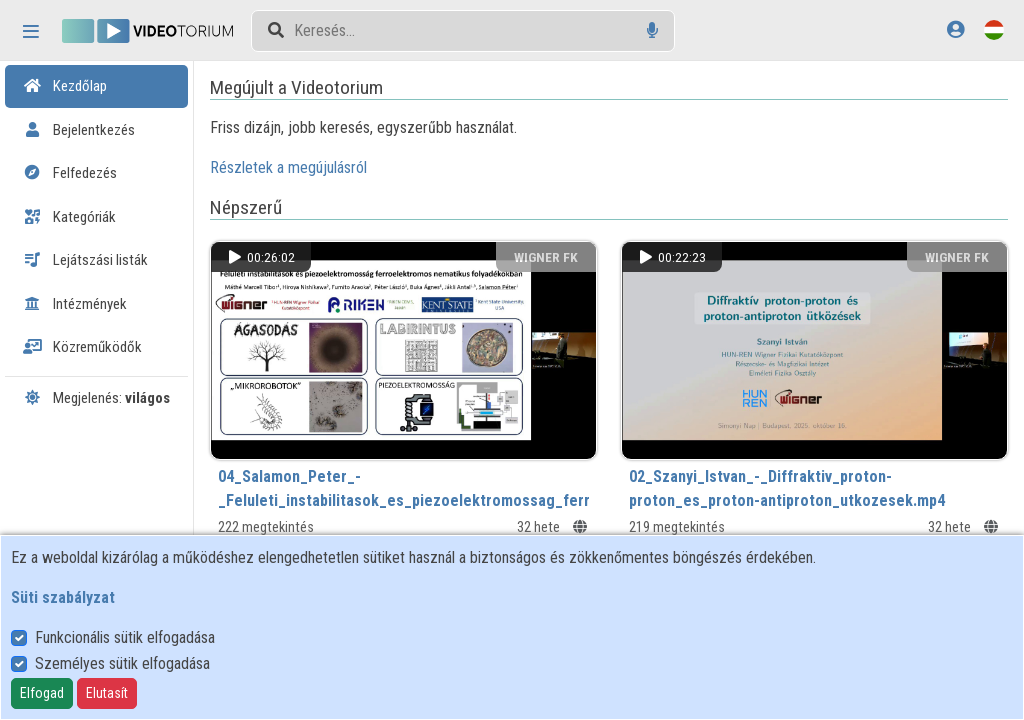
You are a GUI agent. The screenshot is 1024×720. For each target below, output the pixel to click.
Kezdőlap (65, 86)
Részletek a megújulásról (315, 167)
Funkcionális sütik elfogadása (125, 637)
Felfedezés (70, 173)
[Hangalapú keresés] (652, 30)
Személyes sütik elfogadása (122, 663)
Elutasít (107, 693)
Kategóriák (69, 217)
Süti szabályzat (63, 597)
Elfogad (42, 693)
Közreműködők (82, 347)
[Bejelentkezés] (955, 29)
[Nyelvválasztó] (994, 29)
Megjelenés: (96, 398)
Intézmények (75, 304)
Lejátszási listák (85, 260)
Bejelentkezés (79, 130)
